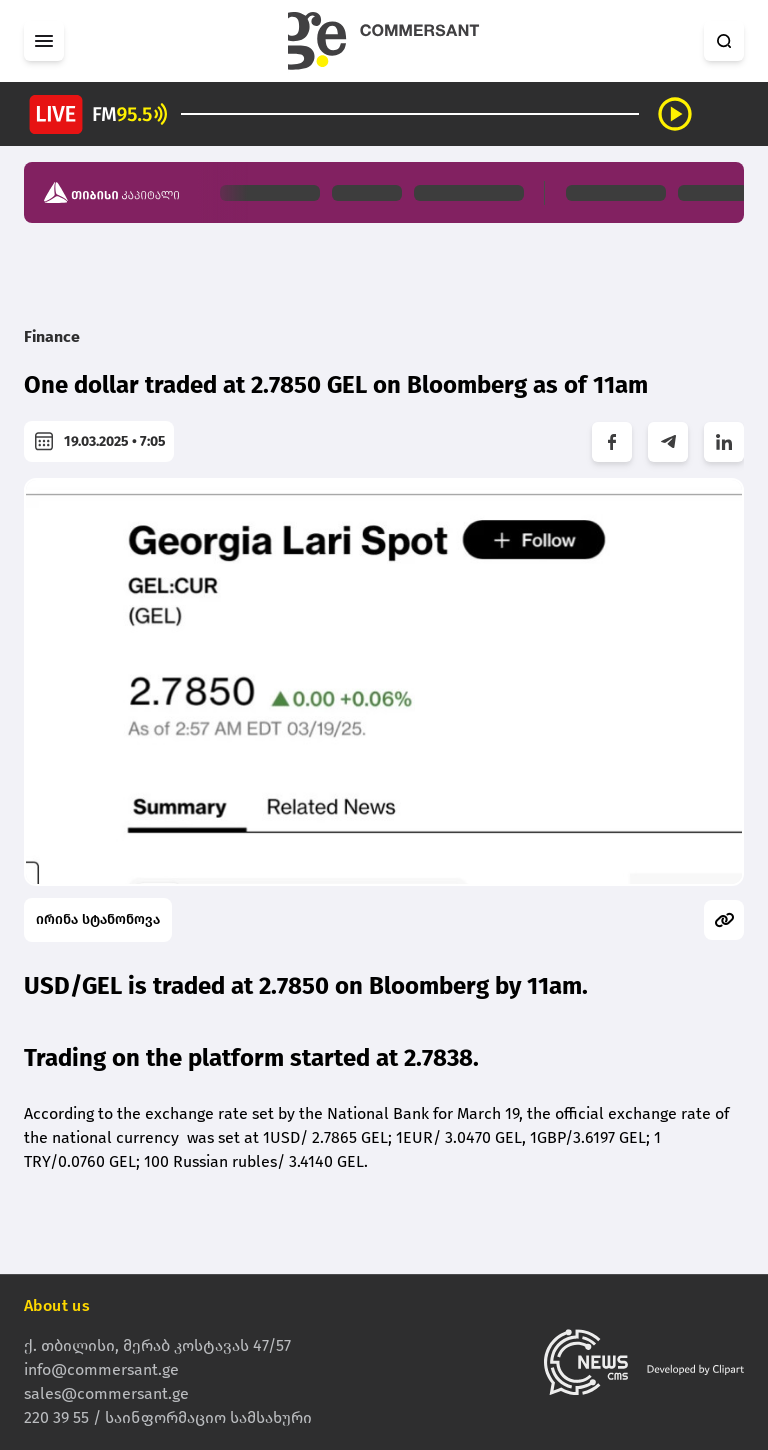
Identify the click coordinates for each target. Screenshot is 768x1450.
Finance (52, 336)
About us (57, 1305)
